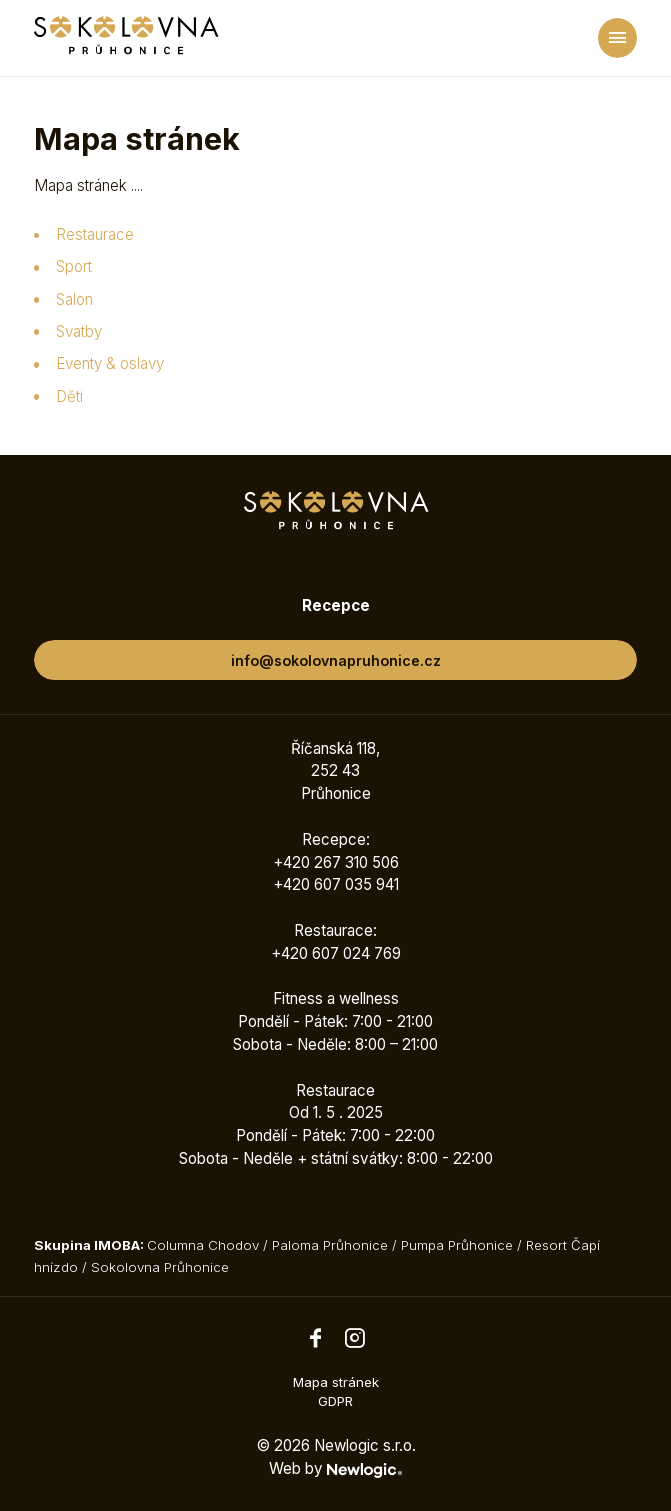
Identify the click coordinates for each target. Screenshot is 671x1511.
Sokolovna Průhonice (160, 1267)
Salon (74, 299)
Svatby (79, 331)
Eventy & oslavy (110, 363)
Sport (74, 266)
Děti (69, 396)
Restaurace (95, 234)
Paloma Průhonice (330, 1245)
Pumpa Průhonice (457, 1245)
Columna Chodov (203, 1245)
